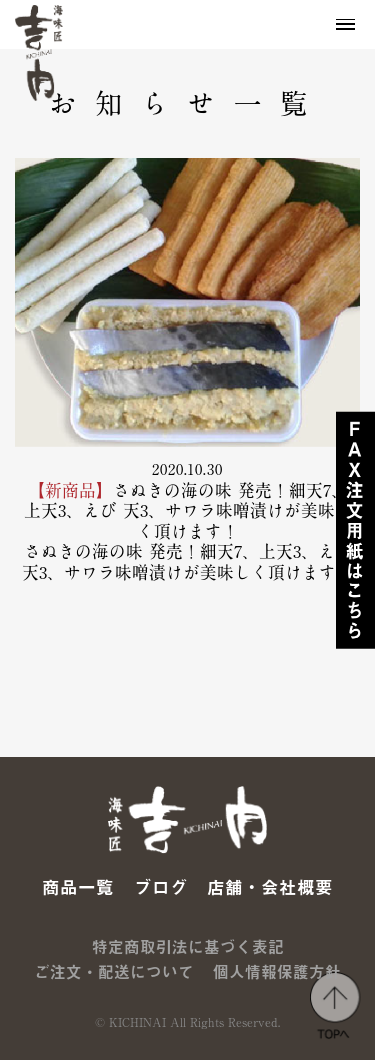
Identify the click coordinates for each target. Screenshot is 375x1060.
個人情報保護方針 (277, 972)
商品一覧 (78, 887)
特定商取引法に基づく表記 (188, 947)
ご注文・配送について (114, 972)
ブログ (161, 887)
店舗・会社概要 (270, 887)
